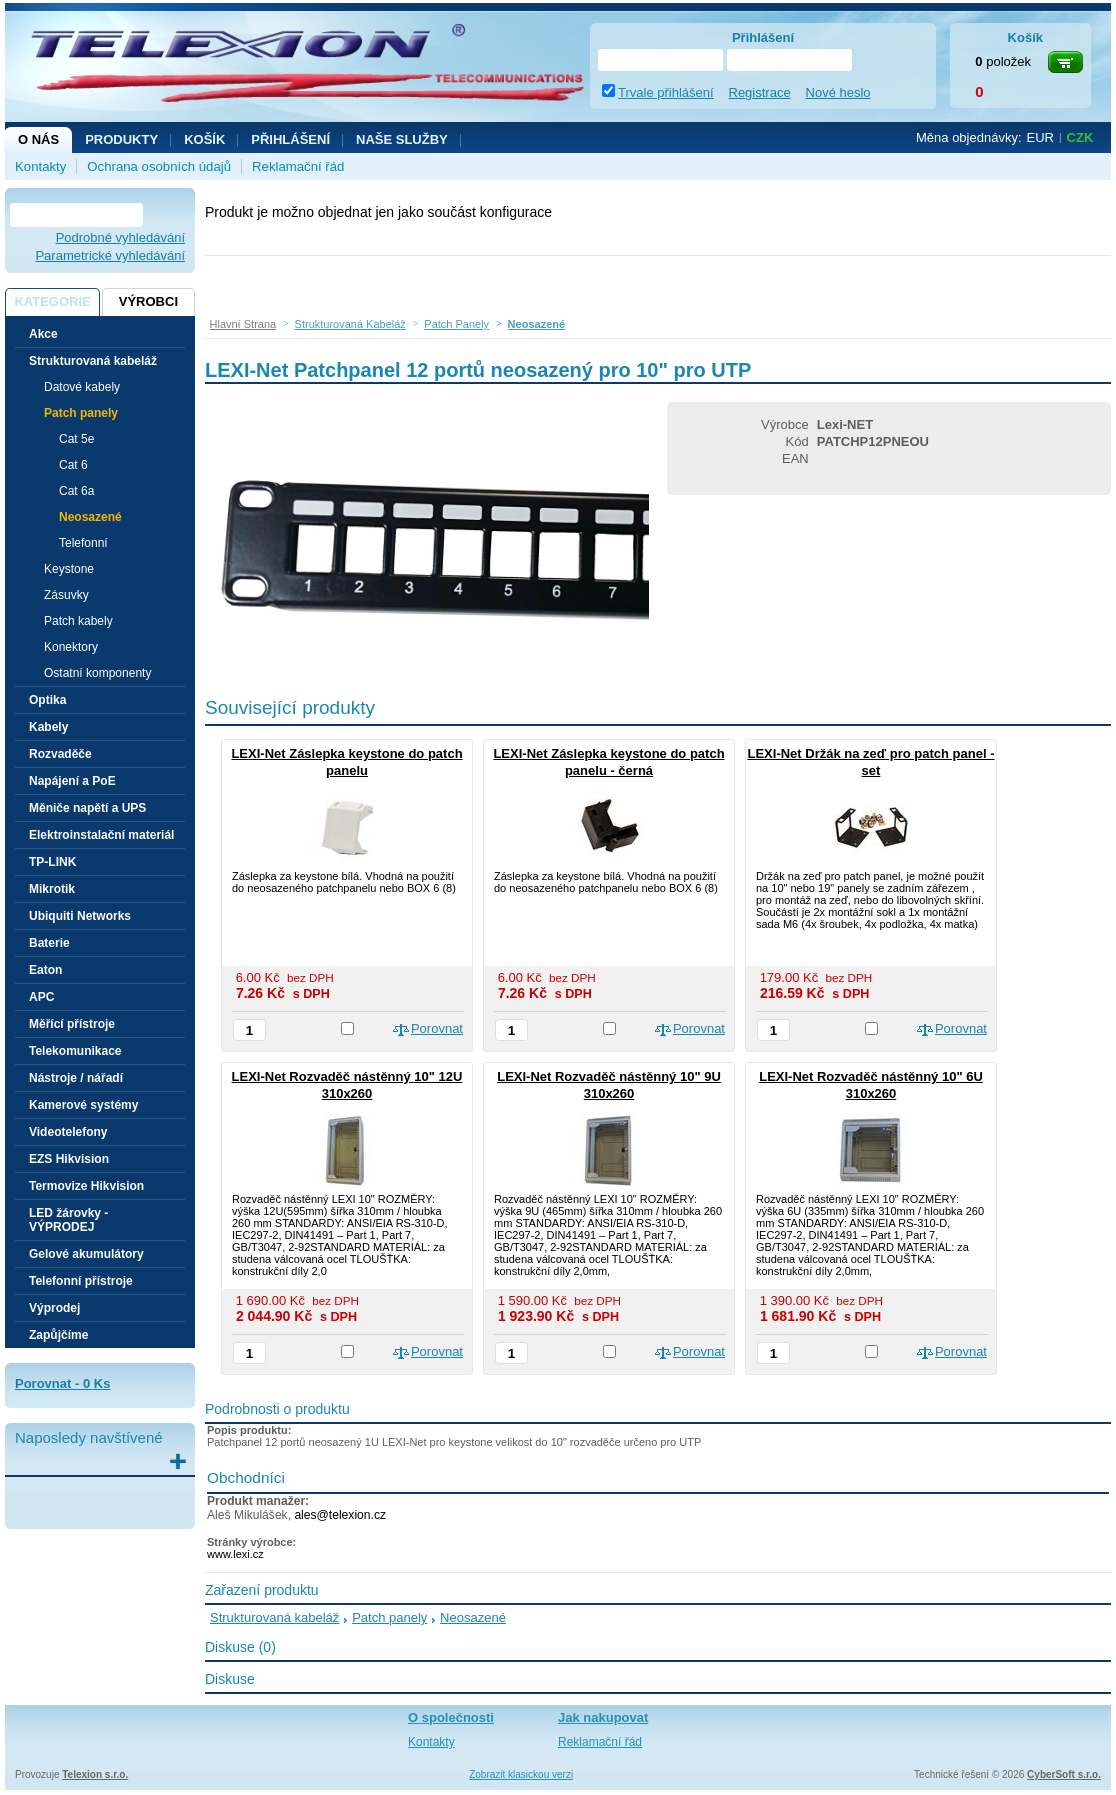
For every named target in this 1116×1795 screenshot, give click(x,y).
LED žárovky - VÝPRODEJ (68, 1220)
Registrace (760, 92)
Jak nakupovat (603, 1717)
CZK (1080, 137)
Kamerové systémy (83, 1105)
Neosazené (90, 517)
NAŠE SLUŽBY (402, 139)
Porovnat (437, 1028)
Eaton (45, 970)
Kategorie (52, 301)
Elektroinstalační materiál (101, 835)
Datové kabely (82, 387)
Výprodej (54, 1308)
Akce (43, 334)
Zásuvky (66, 595)
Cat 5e (76, 439)
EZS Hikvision (69, 1159)
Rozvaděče (60, 754)
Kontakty (40, 166)
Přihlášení (290, 139)
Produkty (121, 139)
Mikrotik (52, 889)
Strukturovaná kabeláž (274, 1617)
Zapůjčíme (58, 1335)
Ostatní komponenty (97, 673)
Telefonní (83, 543)
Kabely (48, 727)
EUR (1040, 137)
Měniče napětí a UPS (87, 808)
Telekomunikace (75, 1051)
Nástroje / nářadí (76, 1078)
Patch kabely (78, 621)
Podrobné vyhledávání (120, 237)
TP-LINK (52, 862)
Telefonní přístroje (81, 1281)
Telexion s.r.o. (95, 1774)
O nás (38, 139)
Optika (47, 700)
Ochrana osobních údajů (159, 166)
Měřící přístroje (72, 1024)
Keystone (69, 569)
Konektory (71, 647)
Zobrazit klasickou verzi (521, 1774)
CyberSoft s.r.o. (1064, 1774)
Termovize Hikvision (86, 1186)
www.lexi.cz (235, 1554)
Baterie (49, 943)
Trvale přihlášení (666, 92)
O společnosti (451, 1717)
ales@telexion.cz (340, 1515)
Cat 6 (73, 465)
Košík (204, 139)
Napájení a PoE (72, 781)
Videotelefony (68, 1132)
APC (41, 997)
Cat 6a (76, 491)
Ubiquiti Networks (80, 916)
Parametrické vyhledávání (110, 255)
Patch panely (389, 1617)
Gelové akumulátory (86, 1254)
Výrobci (148, 301)
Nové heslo (838, 92)
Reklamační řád (298, 166)
